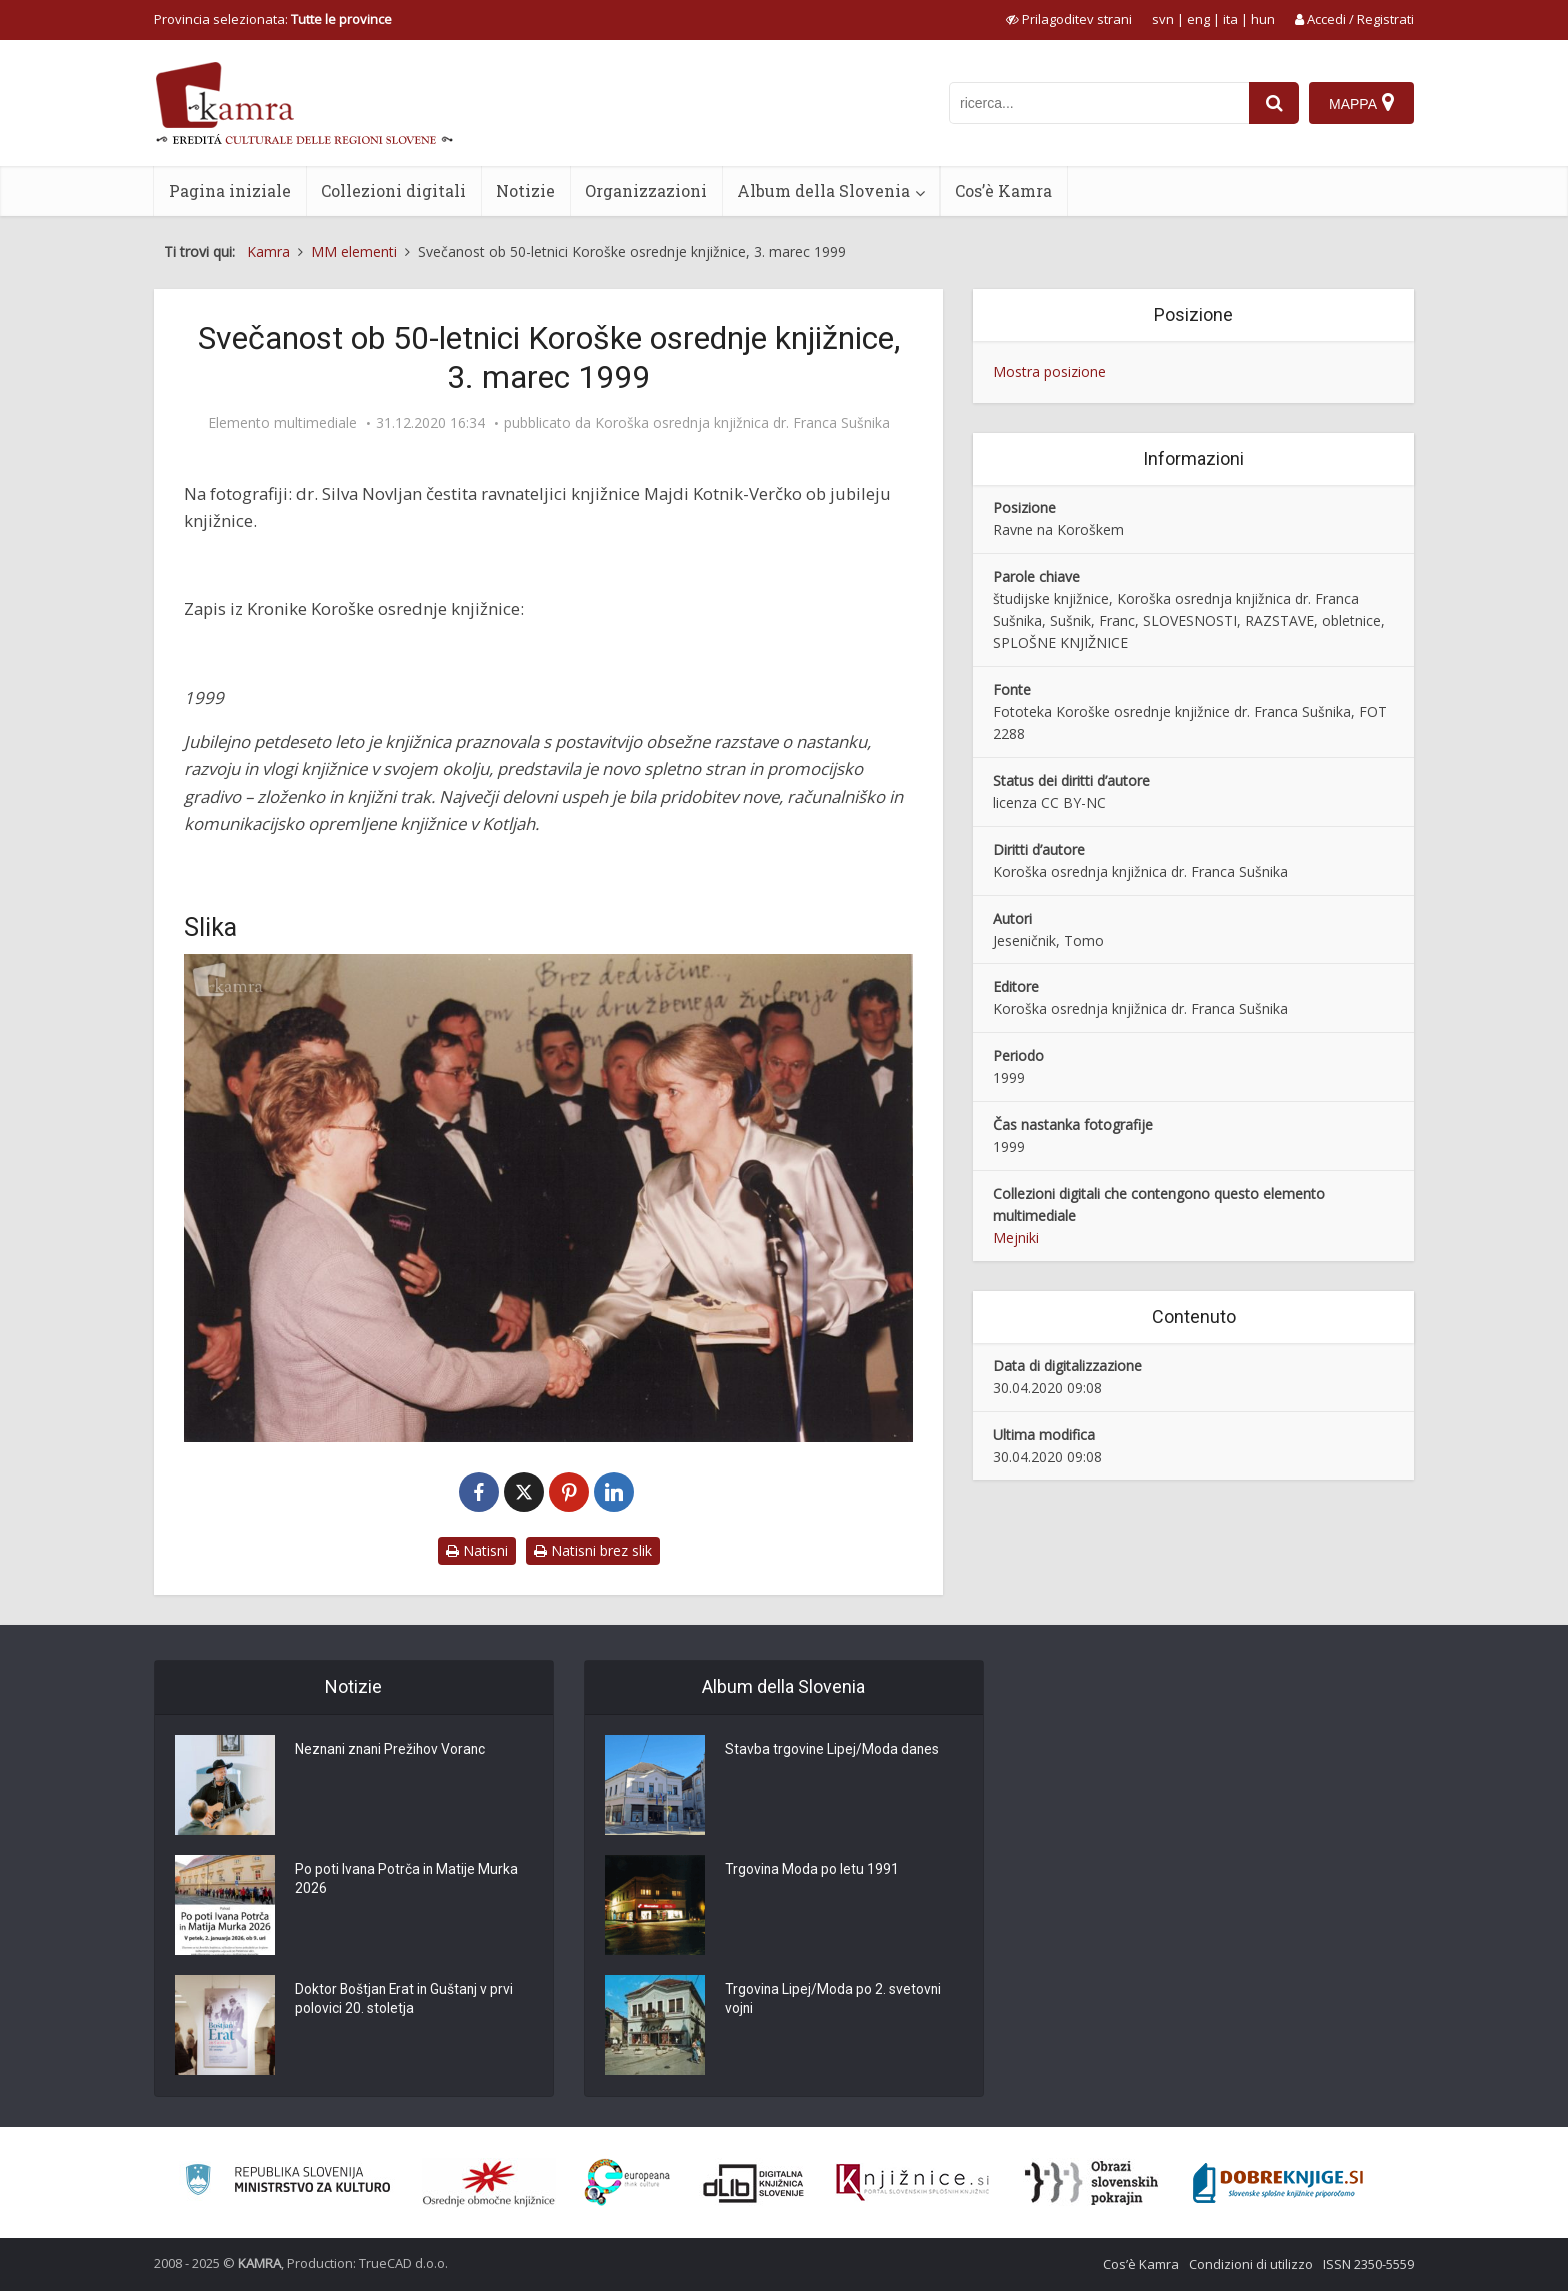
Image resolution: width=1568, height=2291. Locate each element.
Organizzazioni (646, 190)
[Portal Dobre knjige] (1278, 2183)
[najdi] (1274, 103)
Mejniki (1016, 1237)
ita (1230, 19)
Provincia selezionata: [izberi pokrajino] (273, 19)
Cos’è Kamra (1003, 190)
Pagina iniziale (230, 190)
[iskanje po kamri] (1099, 103)
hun (1263, 19)
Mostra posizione (1049, 371)
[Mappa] (1361, 103)
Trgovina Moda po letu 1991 (812, 1870)
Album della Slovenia (823, 190)
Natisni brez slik (593, 1550)
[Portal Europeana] (627, 2182)
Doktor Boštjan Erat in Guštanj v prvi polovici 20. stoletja (406, 2000)
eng (1198, 19)
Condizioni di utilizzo (1251, 2264)
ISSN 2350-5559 (1368, 2264)
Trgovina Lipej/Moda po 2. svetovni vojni (834, 2000)
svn (1163, 19)
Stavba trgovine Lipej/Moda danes (833, 1750)
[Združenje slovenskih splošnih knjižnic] (912, 2183)
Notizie (525, 190)
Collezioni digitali (393, 190)
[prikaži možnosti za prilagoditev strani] (1069, 19)
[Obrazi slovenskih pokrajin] (1091, 2183)
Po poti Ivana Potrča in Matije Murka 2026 (407, 1880)
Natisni (477, 1550)
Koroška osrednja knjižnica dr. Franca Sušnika (742, 423)
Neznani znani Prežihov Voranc (393, 1750)
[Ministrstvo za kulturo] (287, 2182)
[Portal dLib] (754, 2183)
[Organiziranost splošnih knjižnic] (489, 2183)
